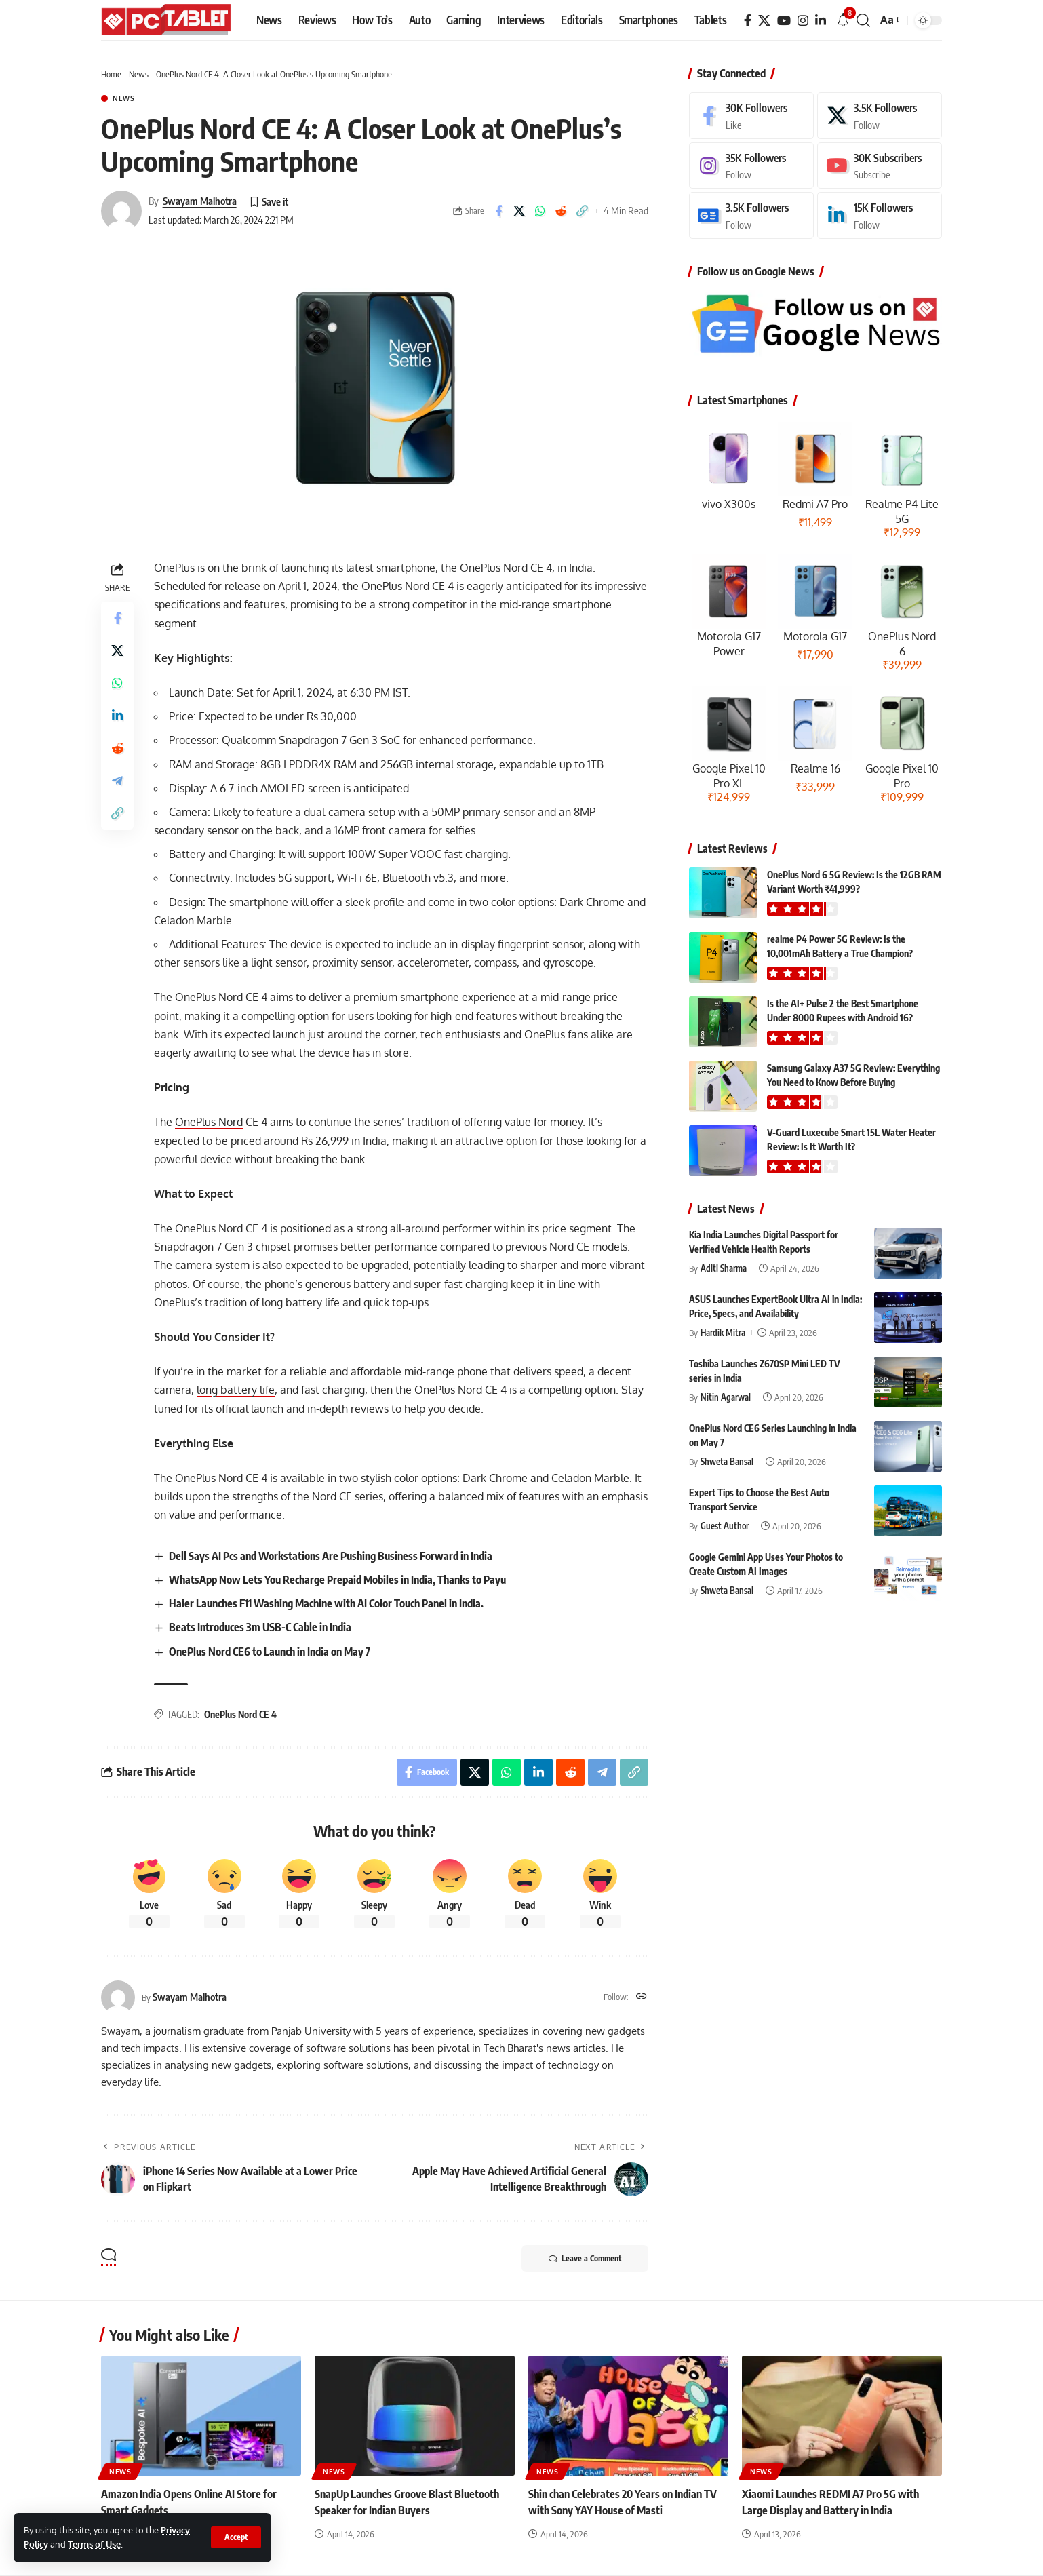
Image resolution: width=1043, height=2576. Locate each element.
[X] (764, 20)
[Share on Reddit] (561, 211)
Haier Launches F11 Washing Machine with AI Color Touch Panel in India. (326, 1603)
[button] (236, 2537)
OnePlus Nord (209, 1122)
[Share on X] (519, 211)
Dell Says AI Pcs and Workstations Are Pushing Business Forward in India (330, 1556)
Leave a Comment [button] (585, 2258)
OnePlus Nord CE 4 (240, 1714)
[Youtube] (879, 165)
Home (111, 74)
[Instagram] (803, 20)
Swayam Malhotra (200, 201)
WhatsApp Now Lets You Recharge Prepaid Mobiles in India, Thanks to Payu (337, 1579)
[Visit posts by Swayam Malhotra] (121, 211)
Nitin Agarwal (726, 1397)
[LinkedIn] (820, 20)
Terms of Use (94, 2544)
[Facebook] (748, 20)
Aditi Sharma (724, 1268)
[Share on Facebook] (498, 211)
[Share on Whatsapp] (540, 211)
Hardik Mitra (723, 1332)
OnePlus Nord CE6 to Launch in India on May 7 (269, 1651)
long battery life (236, 1390)
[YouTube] (784, 20)
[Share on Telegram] (117, 780)
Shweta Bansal (727, 1461)
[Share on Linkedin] (117, 715)
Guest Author (725, 1526)
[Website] (641, 1997)
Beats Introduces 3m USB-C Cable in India (260, 1627)
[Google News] (751, 215)
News (139, 74)
